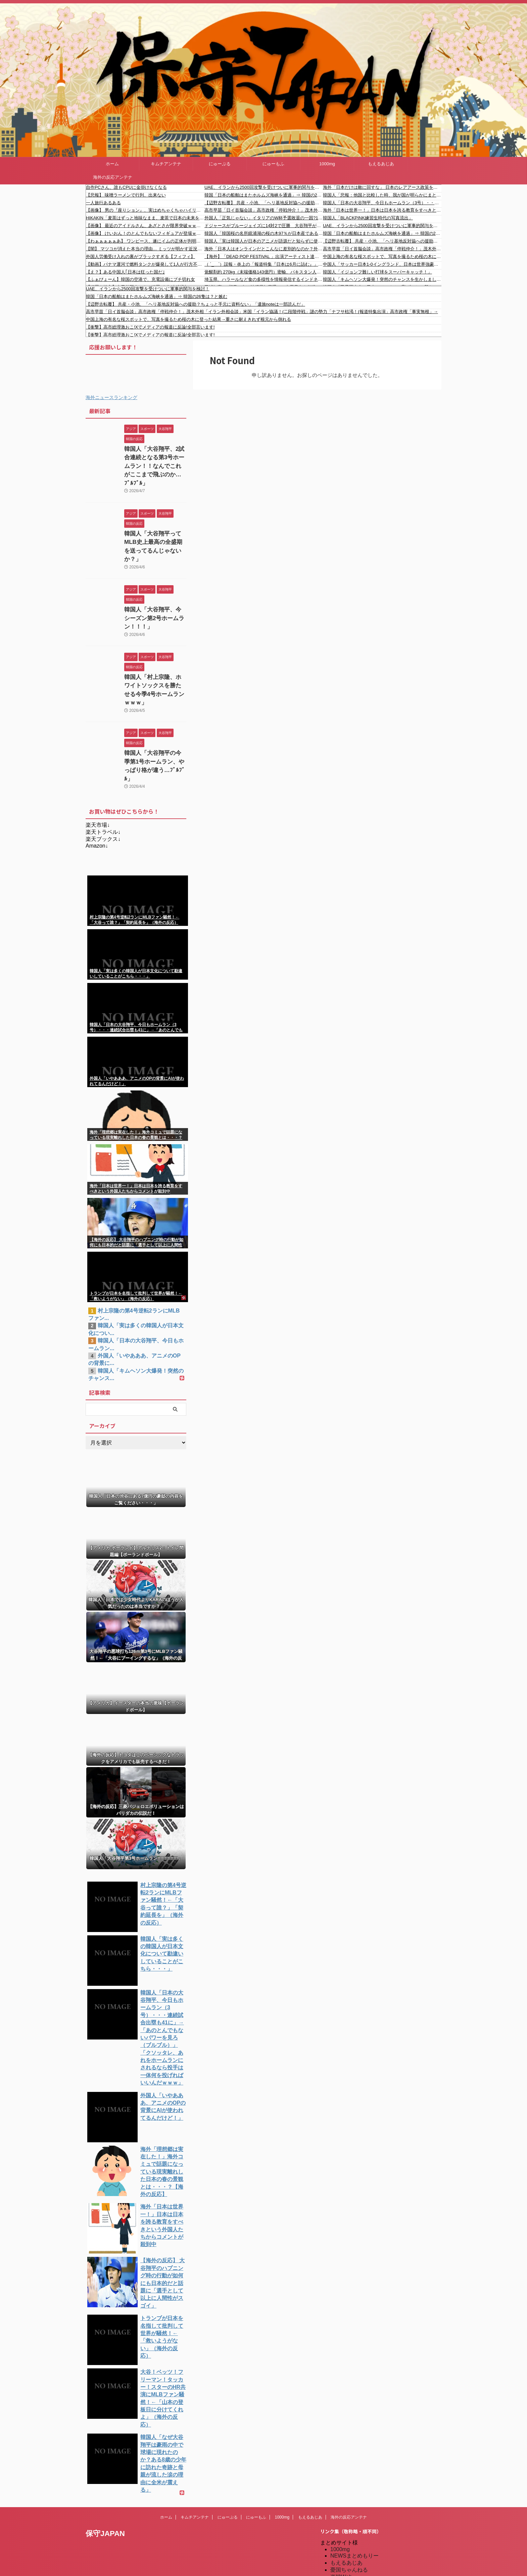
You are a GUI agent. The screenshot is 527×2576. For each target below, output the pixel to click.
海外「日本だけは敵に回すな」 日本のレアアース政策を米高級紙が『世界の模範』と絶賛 (382, 187)
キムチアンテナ (166, 163)
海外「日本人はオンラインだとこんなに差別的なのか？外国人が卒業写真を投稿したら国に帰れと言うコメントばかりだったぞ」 (263, 248)
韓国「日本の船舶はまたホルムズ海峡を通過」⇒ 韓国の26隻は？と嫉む (263, 195)
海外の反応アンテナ (112, 177)
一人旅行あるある (103, 202)
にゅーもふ (273, 163)
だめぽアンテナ (349, 2474)
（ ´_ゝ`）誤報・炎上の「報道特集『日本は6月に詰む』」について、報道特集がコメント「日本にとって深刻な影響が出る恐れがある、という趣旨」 (263, 264)
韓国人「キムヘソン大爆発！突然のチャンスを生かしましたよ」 (382, 279)
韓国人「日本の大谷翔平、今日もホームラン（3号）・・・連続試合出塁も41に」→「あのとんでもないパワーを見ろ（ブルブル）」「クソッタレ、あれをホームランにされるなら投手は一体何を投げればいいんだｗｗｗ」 (382, 202)
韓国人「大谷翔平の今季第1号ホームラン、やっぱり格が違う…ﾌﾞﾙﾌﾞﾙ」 (154, 713)
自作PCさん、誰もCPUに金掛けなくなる (126, 187)
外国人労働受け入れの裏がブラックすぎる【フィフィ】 (140, 256)
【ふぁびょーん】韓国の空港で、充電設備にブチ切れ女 (140, 279)
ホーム (112, 163)
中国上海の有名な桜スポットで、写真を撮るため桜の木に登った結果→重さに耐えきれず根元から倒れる (382, 256)
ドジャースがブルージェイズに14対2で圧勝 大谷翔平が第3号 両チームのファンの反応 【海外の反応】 (263, 225)
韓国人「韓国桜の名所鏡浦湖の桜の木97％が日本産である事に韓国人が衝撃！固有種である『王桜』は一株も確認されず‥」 (263, 233)
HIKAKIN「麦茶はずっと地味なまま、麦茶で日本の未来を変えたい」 (145, 217)
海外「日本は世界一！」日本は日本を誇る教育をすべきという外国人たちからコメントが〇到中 (382, 210)
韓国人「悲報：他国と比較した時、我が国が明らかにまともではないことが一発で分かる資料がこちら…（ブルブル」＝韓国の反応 (382, 195)
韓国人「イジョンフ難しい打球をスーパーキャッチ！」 (377, 271)
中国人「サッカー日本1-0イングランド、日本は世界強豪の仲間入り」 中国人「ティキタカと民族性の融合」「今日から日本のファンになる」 (382, 264)
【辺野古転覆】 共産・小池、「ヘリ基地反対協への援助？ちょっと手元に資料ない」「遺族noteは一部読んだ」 (263, 202)
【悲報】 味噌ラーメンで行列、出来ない (126, 195)
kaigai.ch (340, 2467)
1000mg (327, 163)
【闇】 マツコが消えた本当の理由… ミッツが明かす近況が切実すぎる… (145, 248)
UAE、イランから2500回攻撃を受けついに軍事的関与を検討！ (263, 187)
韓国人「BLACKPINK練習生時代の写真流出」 (368, 217)
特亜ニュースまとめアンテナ (365, 2558)
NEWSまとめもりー (354, 2432)
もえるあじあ (381, 163)
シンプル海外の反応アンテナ (365, 2509)
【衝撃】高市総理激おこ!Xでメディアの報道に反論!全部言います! (150, 327)
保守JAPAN (105, 2410)
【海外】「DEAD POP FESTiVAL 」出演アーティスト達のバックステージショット (263, 256)
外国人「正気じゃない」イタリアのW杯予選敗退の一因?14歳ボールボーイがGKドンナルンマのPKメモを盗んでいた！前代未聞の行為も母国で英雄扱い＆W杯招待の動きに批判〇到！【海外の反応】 (263, 217)
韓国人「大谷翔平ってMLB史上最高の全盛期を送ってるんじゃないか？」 (155, 528)
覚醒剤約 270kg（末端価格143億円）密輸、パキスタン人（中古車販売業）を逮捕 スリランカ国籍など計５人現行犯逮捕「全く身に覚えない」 (263, 271)
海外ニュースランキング (111, 397)
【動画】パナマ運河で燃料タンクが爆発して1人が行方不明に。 (145, 264)
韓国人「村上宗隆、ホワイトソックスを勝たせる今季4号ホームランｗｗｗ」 (154, 649)
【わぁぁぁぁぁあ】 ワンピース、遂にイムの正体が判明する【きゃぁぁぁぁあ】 (145, 241)
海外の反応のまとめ (354, 2530)
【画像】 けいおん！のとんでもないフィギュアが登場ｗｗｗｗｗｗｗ (145, 233)
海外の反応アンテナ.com (360, 2551)
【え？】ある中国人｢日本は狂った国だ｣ (125, 271)
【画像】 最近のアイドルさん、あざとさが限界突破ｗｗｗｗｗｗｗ (145, 225)
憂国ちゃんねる (349, 2446)
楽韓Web (341, 2453)
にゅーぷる (220, 163)
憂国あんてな (346, 2516)
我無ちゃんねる (349, 2523)
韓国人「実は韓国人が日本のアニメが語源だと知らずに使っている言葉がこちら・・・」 (263, 241)
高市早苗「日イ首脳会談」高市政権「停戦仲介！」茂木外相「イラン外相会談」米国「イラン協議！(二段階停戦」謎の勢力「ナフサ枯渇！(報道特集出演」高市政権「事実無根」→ (263, 210)
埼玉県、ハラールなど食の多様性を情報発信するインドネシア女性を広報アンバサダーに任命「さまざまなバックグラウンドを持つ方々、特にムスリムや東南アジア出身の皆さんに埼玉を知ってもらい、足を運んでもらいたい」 (263, 279)
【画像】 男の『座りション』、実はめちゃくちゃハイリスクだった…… (145, 210)
